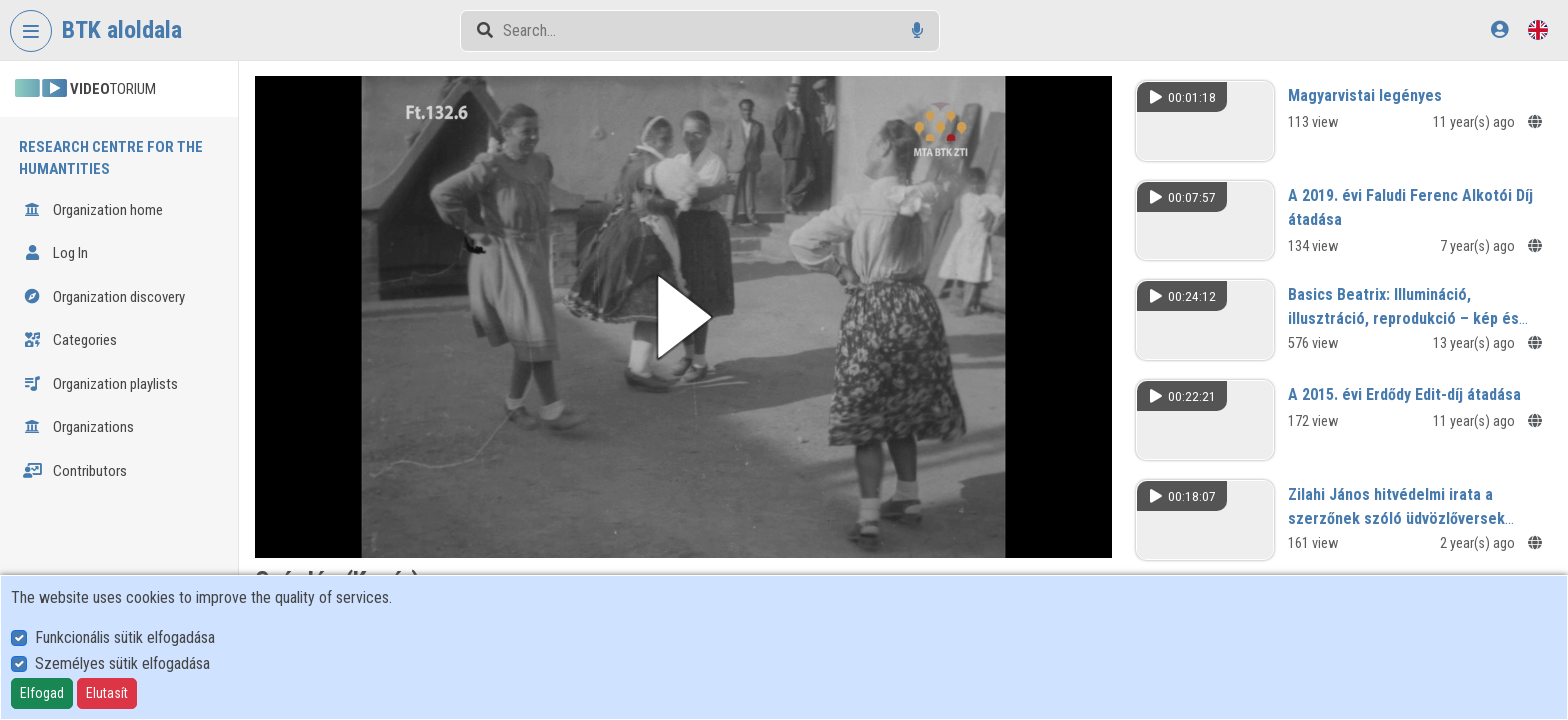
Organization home (93, 210)
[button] (683, 317)
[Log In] (1499, 29)
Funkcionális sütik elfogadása (125, 637)
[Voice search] (917, 30)
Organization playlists (100, 384)
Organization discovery (104, 297)
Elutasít (107, 693)
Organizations (78, 427)
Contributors (75, 471)
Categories (70, 340)
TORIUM (85, 89)
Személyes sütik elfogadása (122, 663)
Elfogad (42, 693)
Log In (55, 253)
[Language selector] (1538, 29)
